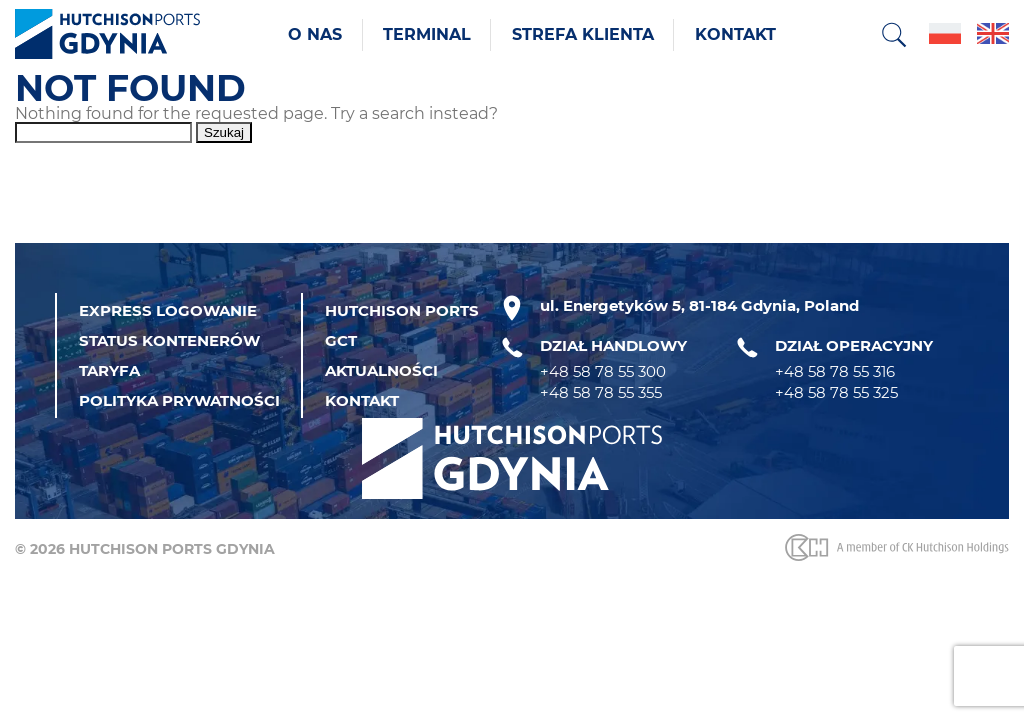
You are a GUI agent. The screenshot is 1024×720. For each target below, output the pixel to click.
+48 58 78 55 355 (601, 392)
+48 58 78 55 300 (603, 371)
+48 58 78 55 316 (835, 371)
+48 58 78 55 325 (836, 392)
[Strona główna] (107, 35)
